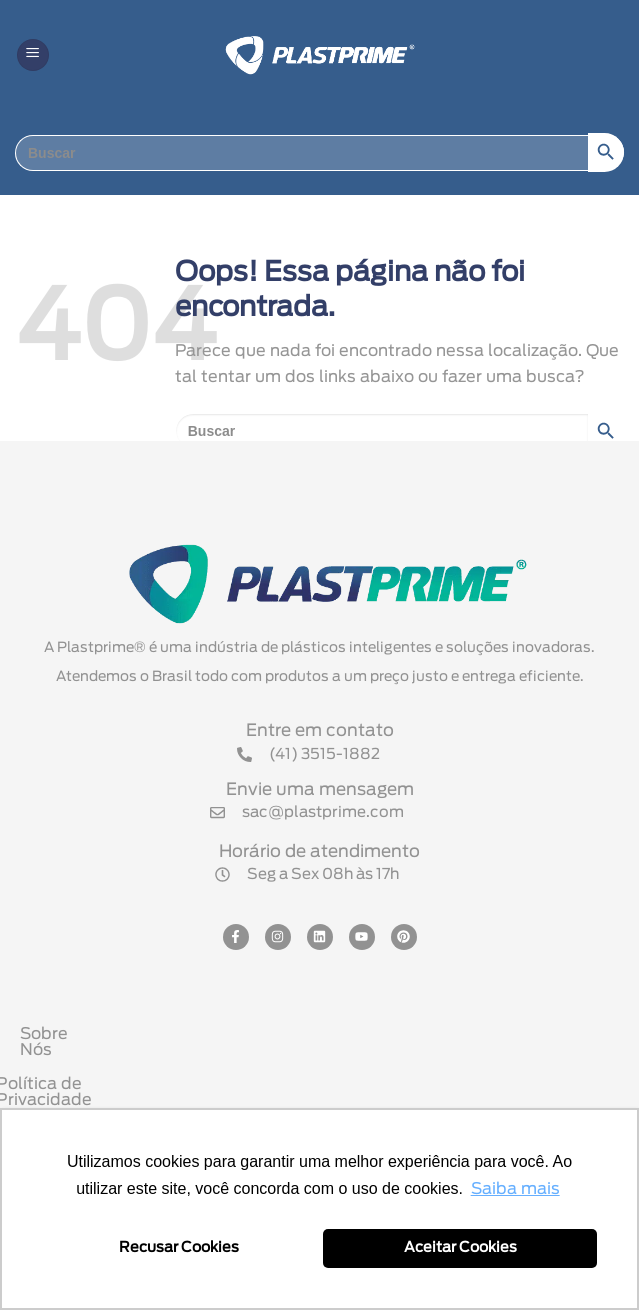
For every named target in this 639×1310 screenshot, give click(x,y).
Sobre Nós (324, 1034)
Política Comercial (324, 1102)
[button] (33, 55)
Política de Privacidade (324, 1068)
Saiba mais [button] (515, 1189)
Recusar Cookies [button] (179, 1247)
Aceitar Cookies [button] (460, 1247)
